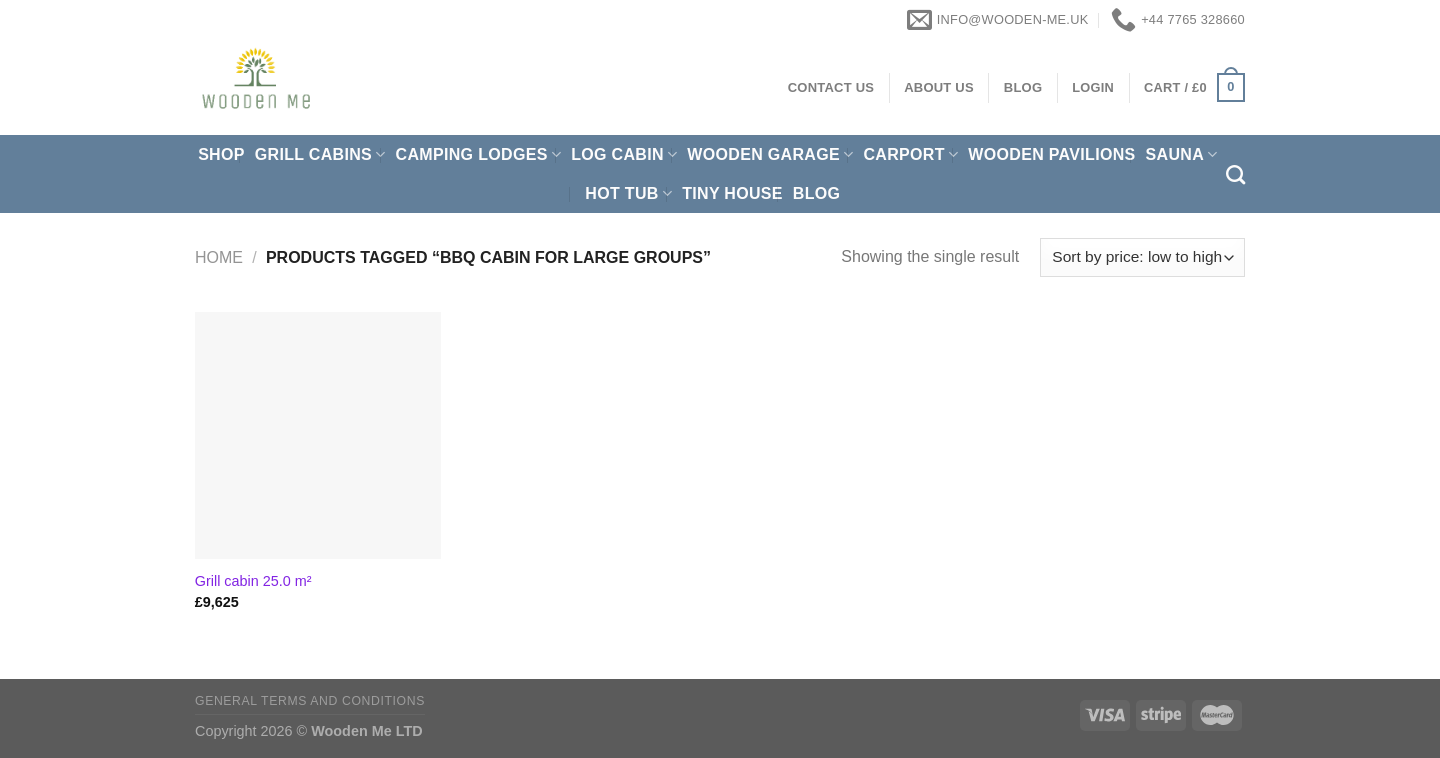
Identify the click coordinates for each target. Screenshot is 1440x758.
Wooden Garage (770, 154)
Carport (910, 154)
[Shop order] (1142, 257)
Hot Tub (628, 193)
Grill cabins (320, 154)
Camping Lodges (479, 154)
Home (219, 257)
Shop (221, 154)
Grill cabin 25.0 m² (253, 581)
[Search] (1235, 174)
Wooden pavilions (1051, 154)
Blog (817, 193)
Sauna (1182, 154)
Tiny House (732, 193)
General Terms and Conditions (310, 701)
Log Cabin (624, 154)
